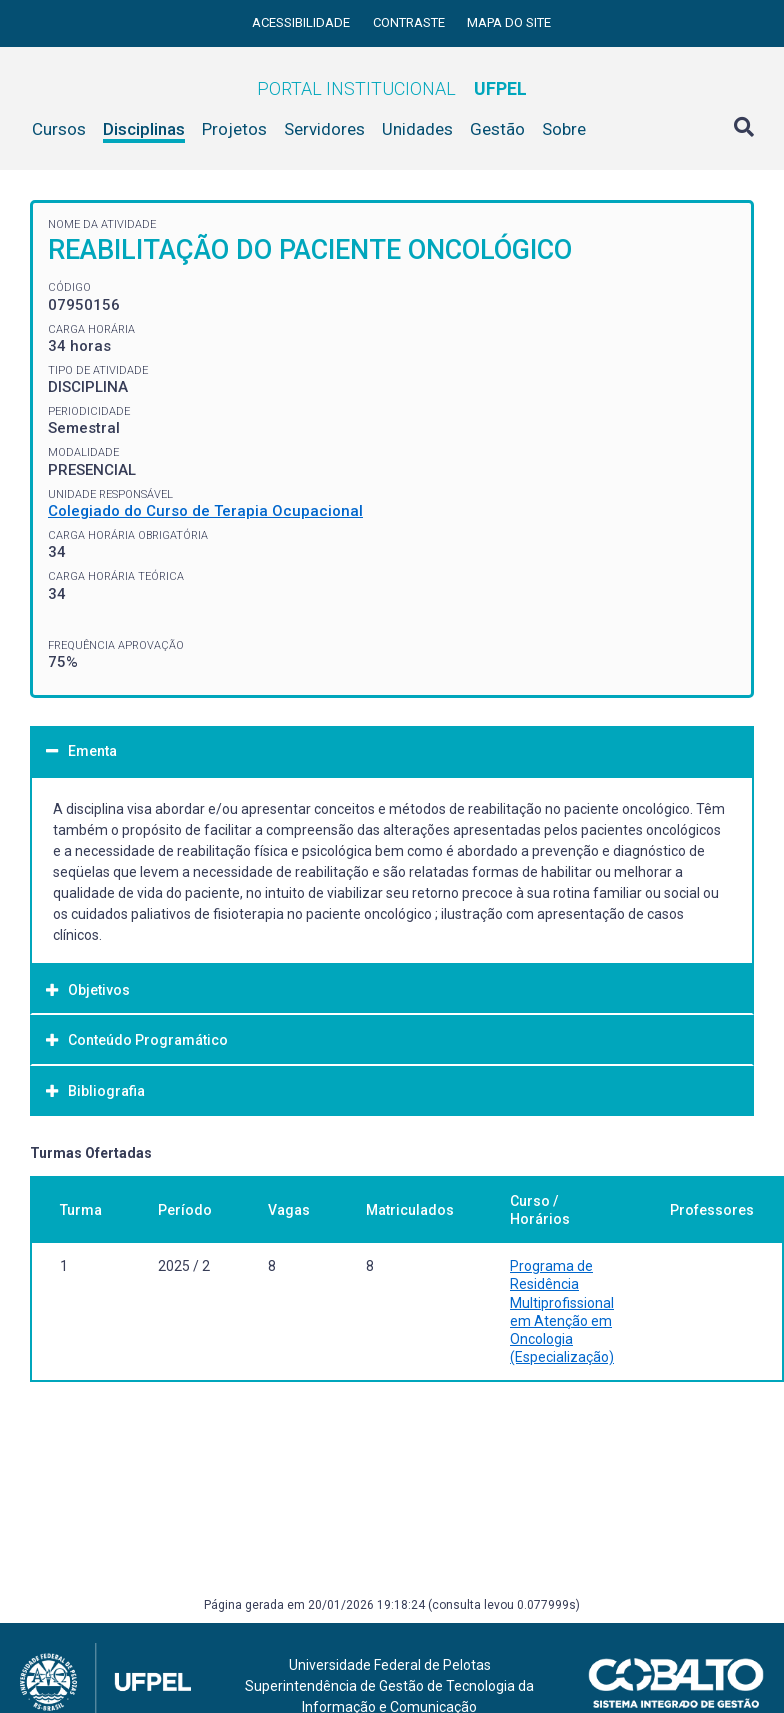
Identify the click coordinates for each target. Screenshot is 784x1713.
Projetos (234, 129)
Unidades (417, 129)
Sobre (564, 129)
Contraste (410, 22)
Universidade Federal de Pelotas (390, 1665)
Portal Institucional (392, 88)
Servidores (324, 129)
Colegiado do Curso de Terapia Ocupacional (205, 511)
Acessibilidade (302, 22)
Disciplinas (144, 129)
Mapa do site (509, 22)
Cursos (59, 129)
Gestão (497, 129)
